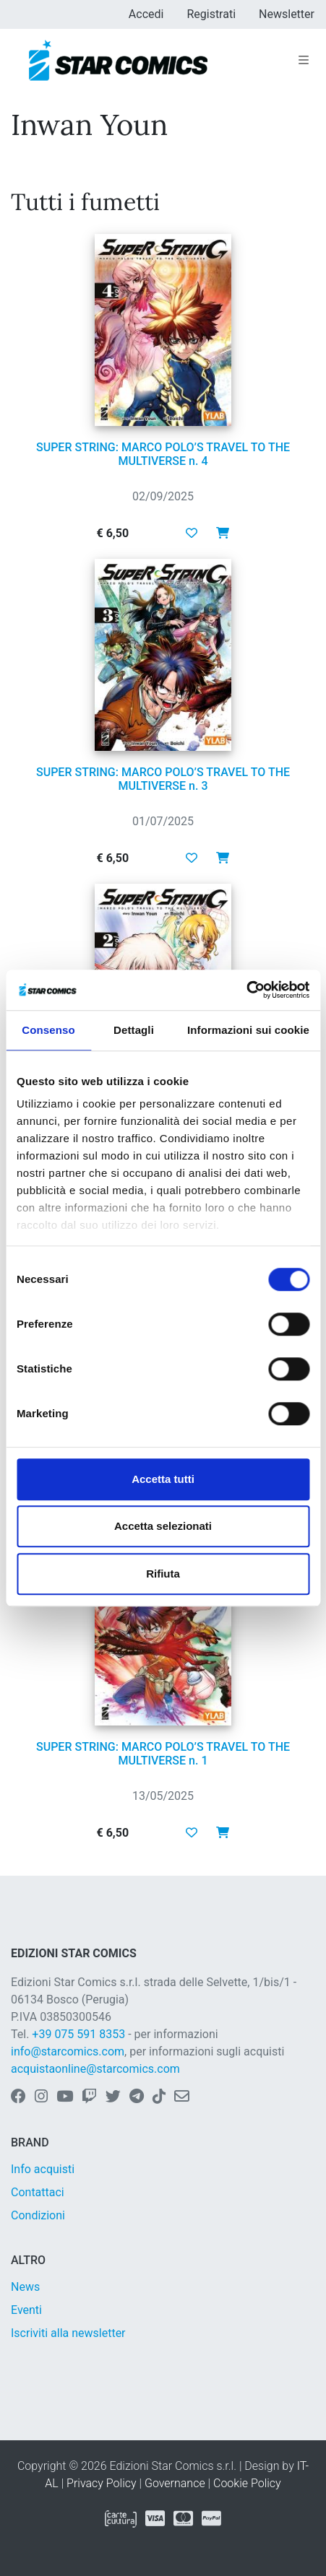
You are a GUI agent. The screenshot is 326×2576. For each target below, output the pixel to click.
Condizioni (38, 2215)
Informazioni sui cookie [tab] (248, 1030)
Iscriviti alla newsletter (68, 2333)
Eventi (26, 2310)
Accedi (146, 14)
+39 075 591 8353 (78, 2034)
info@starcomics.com (67, 2051)
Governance (175, 2483)
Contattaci (37, 2192)
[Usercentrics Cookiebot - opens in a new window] (246, 989)
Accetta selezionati (163, 1526)
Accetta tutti (163, 1479)
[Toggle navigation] (303, 60)
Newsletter (286, 14)
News (25, 2287)
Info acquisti (42, 2169)
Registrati (211, 14)
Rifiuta (163, 1573)
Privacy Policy (101, 2483)
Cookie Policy (247, 2483)
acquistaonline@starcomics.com (95, 2069)
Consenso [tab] (48, 1030)
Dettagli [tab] (133, 1030)
